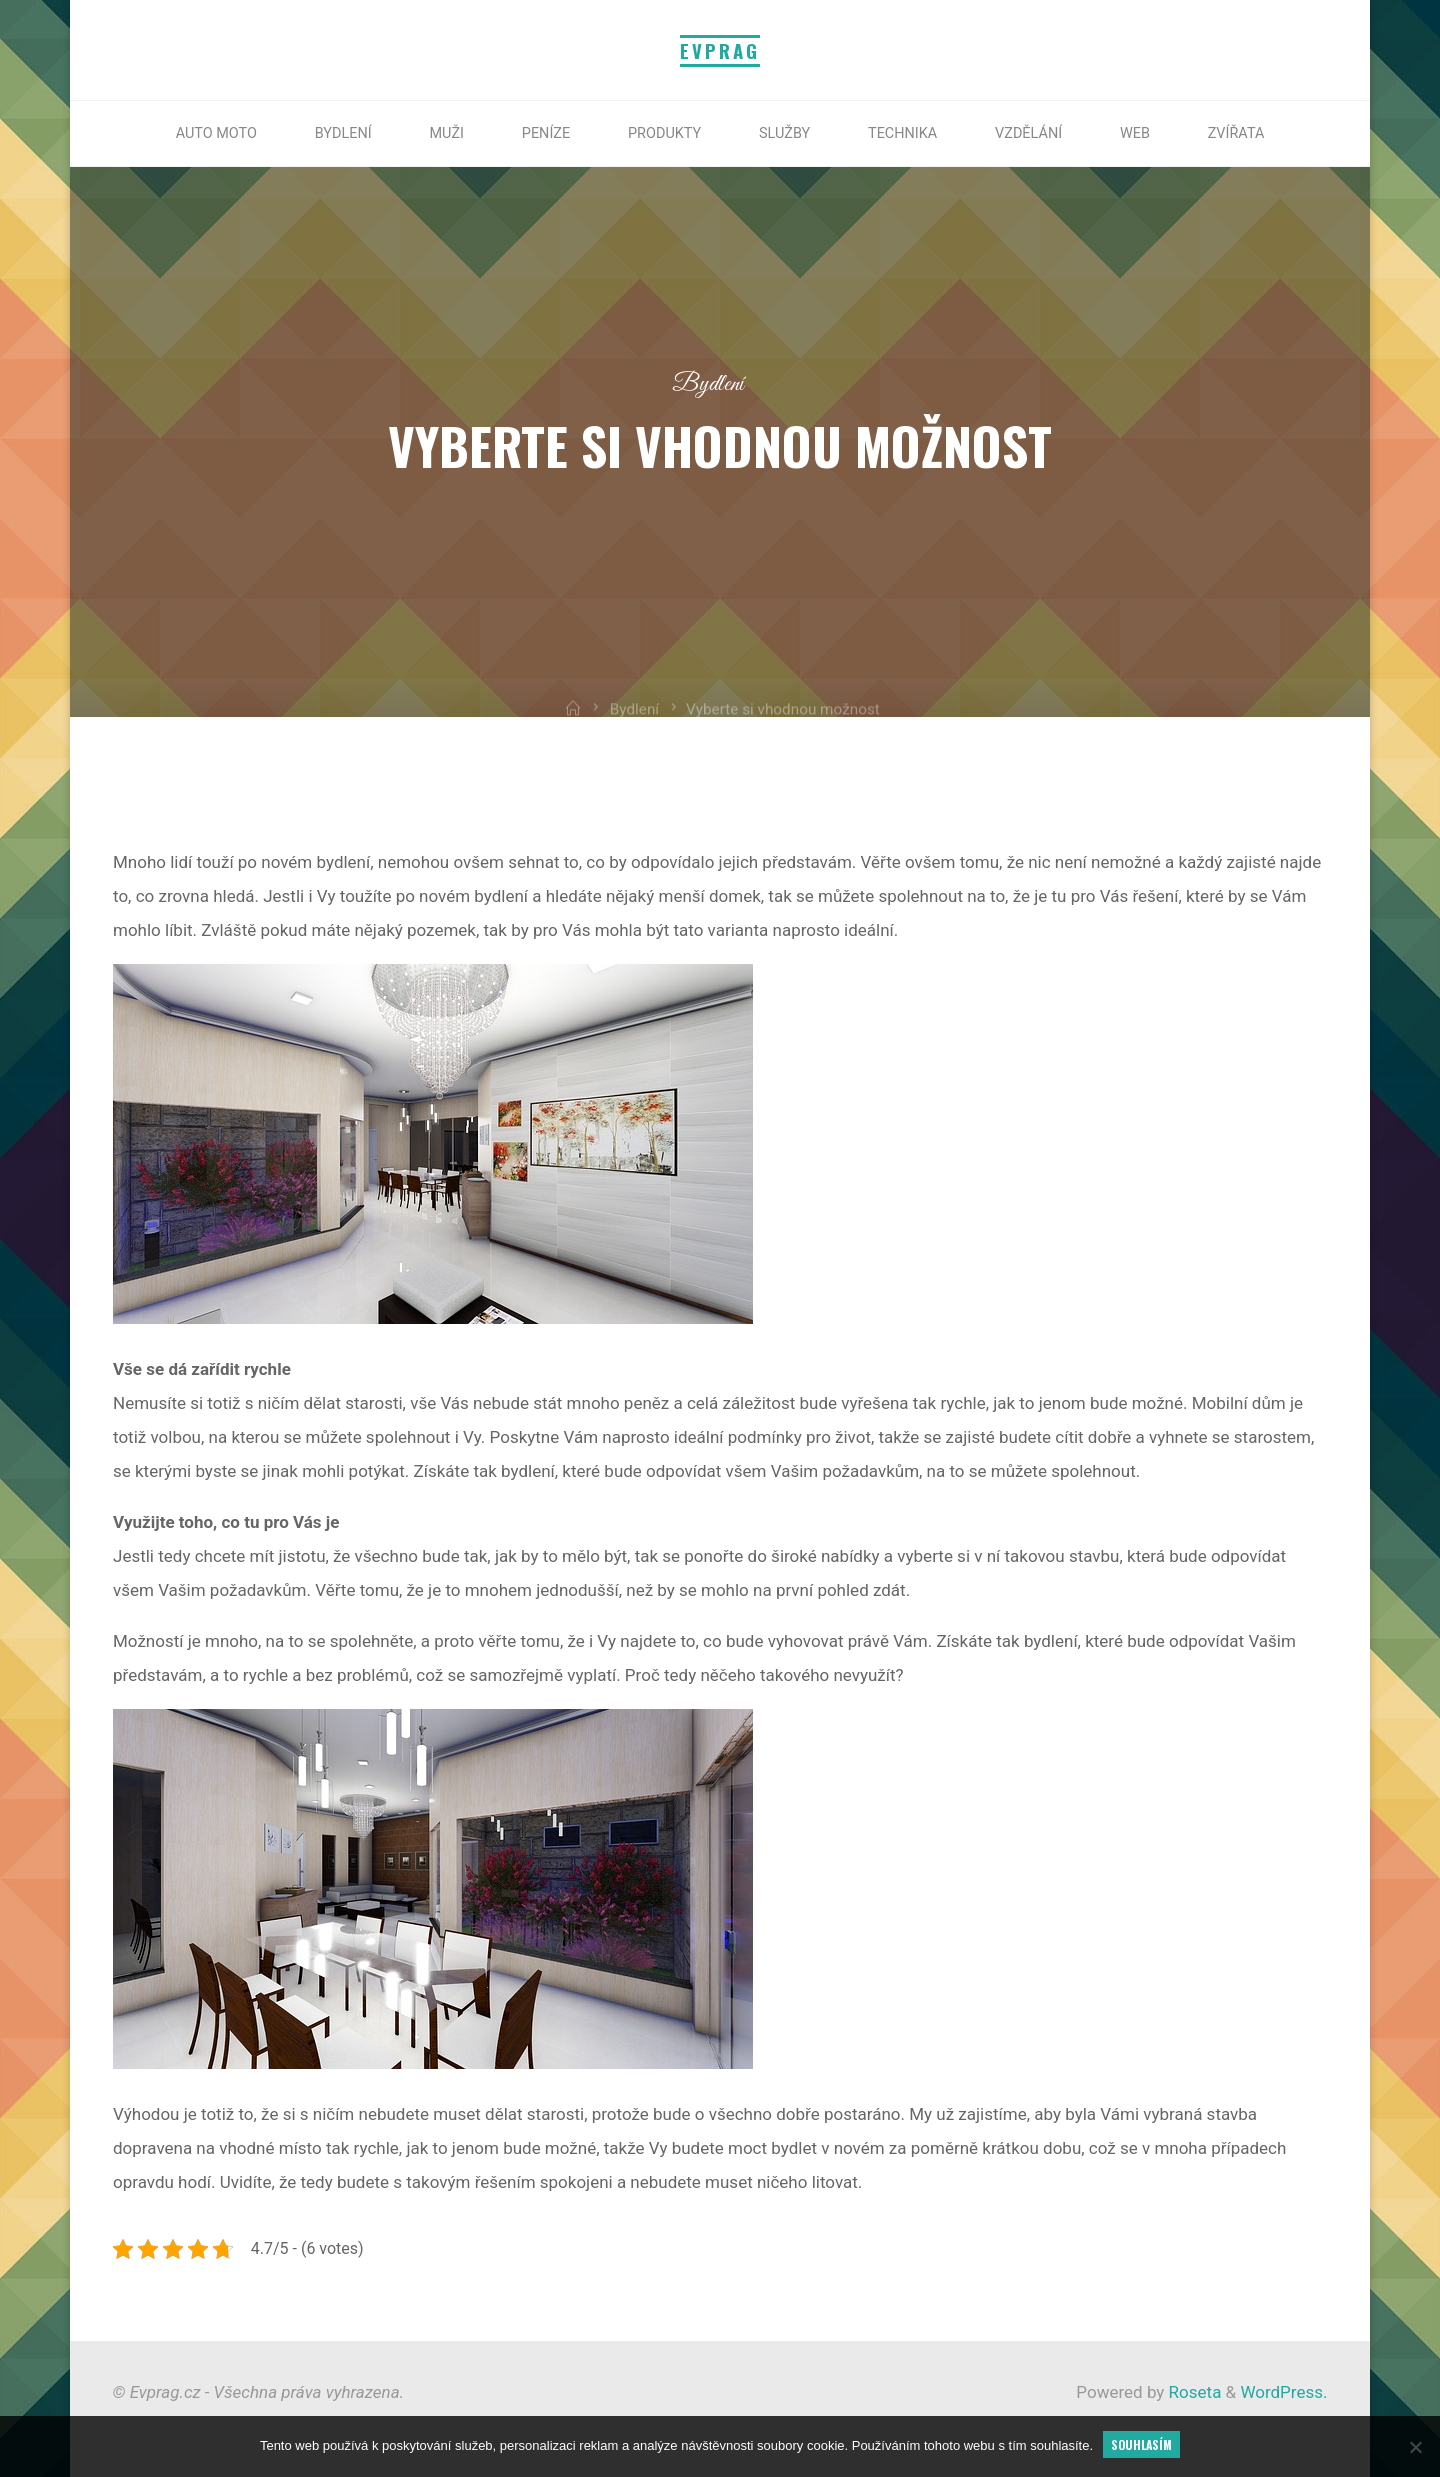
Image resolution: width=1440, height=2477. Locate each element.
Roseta (1192, 2392)
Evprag (720, 50)
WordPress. (1283, 2392)
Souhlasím (1141, 2444)
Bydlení (708, 384)
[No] (1415, 2447)
